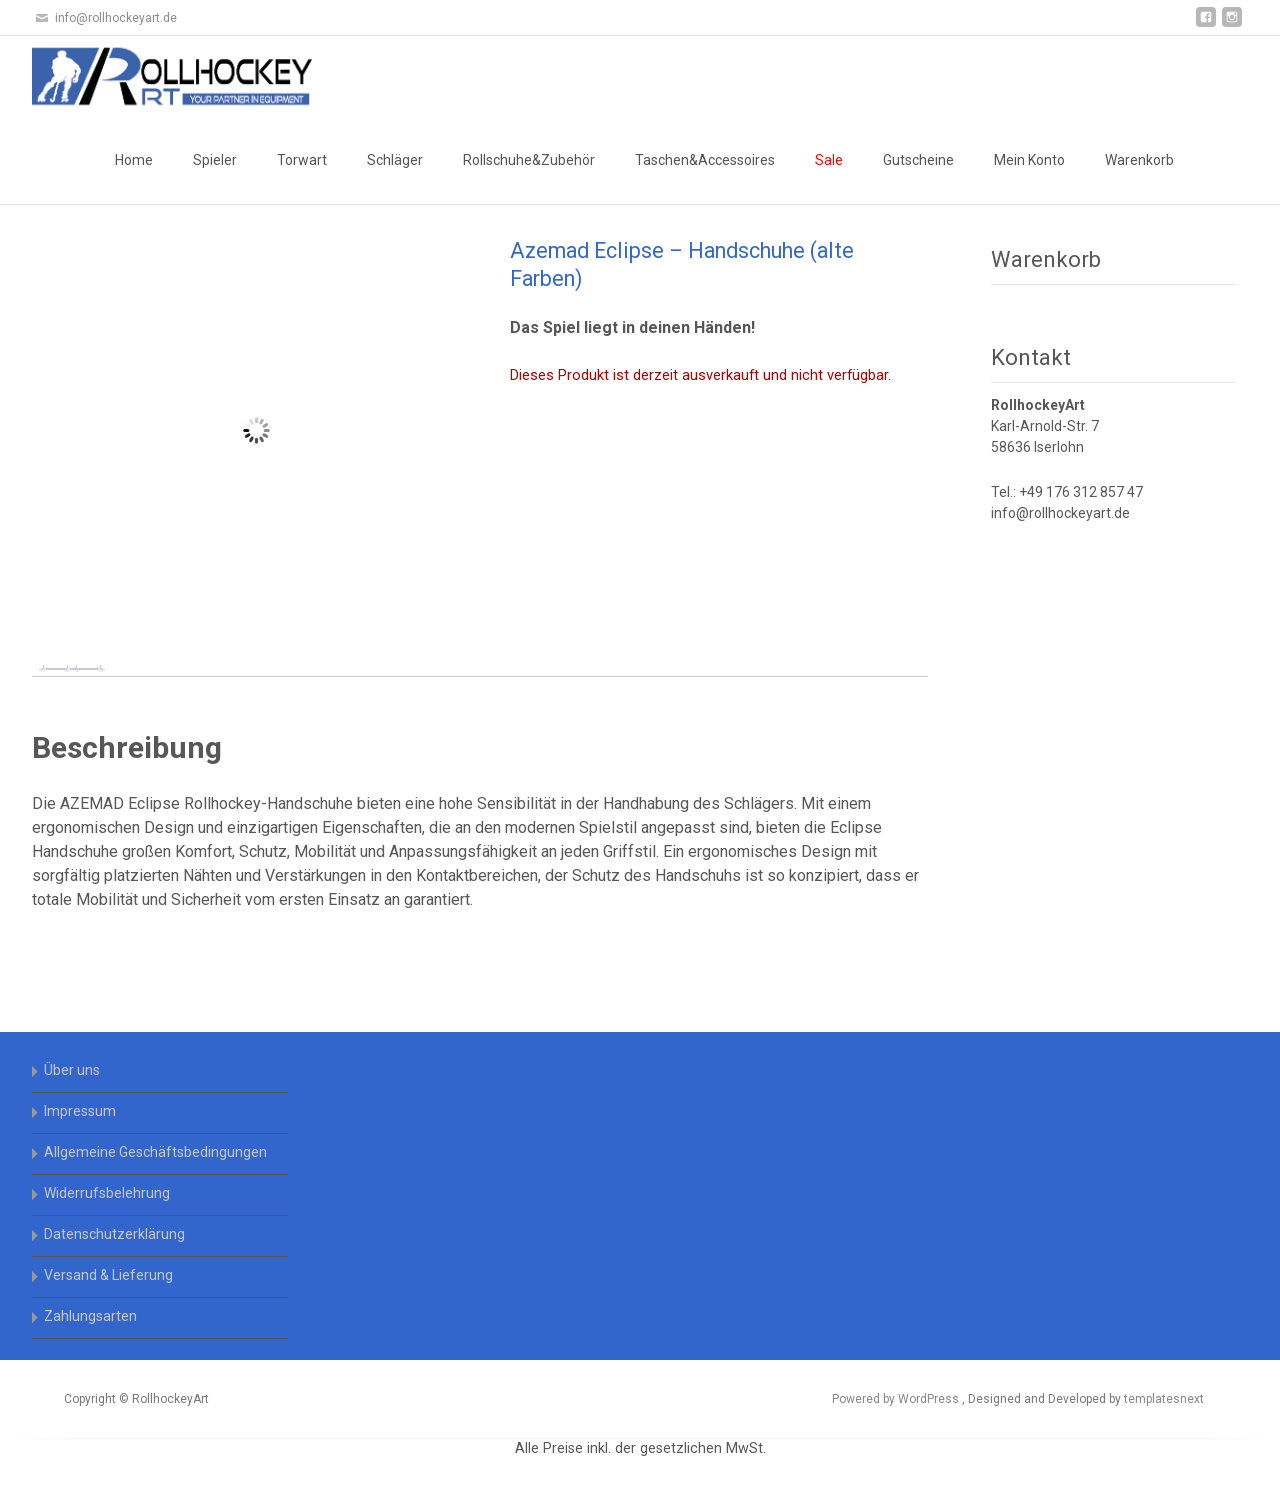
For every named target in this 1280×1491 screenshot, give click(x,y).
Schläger (395, 160)
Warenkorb (1139, 160)
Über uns (72, 1070)
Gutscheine (918, 160)
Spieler (215, 160)
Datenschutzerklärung (114, 1234)
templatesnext (1164, 1399)
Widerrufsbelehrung (107, 1193)
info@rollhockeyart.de (1060, 513)
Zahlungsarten (90, 1316)
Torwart (302, 160)
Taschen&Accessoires (705, 160)
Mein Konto (1029, 160)
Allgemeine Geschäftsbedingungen (155, 1152)
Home (134, 160)
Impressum (80, 1111)
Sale (829, 160)
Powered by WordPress (897, 1399)
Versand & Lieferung (108, 1275)
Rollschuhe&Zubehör (529, 160)
